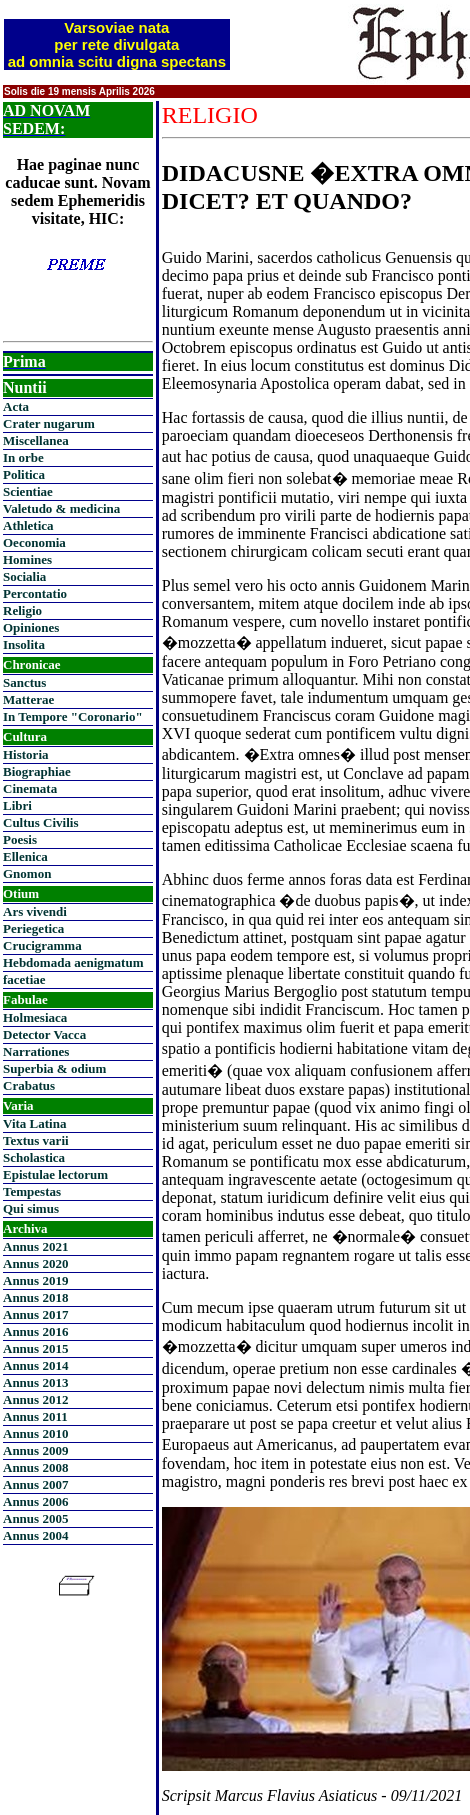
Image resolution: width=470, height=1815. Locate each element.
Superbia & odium (54, 1068)
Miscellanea (36, 440)
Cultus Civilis (41, 822)
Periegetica (33, 928)
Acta (16, 406)
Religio (22, 610)
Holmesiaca (35, 1017)
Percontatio (35, 593)
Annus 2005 (35, 1518)
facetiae (24, 979)
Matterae (28, 699)
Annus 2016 (35, 1331)
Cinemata (30, 788)
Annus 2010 (35, 1433)
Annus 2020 (35, 1263)
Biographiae (37, 771)
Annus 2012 (35, 1399)
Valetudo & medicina (61, 508)
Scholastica (34, 1157)
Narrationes (36, 1051)
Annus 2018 (35, 1297)
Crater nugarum (49, 423)
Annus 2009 (35, 1450)
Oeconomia (34, 542)
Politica (24, 474)
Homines (27, 559)
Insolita (24, 644)
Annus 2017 (35, 1314)
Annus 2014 (35, 1365)
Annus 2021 (35, 1246)
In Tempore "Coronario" (73, 716)
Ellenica (25, 856)
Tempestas (32, 1191)
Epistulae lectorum (55, 1174)
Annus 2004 (35, 1535)
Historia (26, 754)
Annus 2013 (35, 1382)
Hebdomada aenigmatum (73, 962)
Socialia (24, 576)
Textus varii (36, 1140)
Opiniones (31, 627)
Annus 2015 (35, 1348)
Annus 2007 (35, 1484)
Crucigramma (42, 945)
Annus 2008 (35, 1467)
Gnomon (27, 873)
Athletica (28, 525)
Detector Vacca (44, 1034)
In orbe (23, 457)
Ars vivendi (35, 911)
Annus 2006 (35, 1501)
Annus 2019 (35, 1280)
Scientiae (28, 491)
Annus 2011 (35, 1416)
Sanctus (24, 682)
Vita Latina (34, 1123)
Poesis (20, 839)
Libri (17, 805)
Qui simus (31, 1208)
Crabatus (29, 1085)
